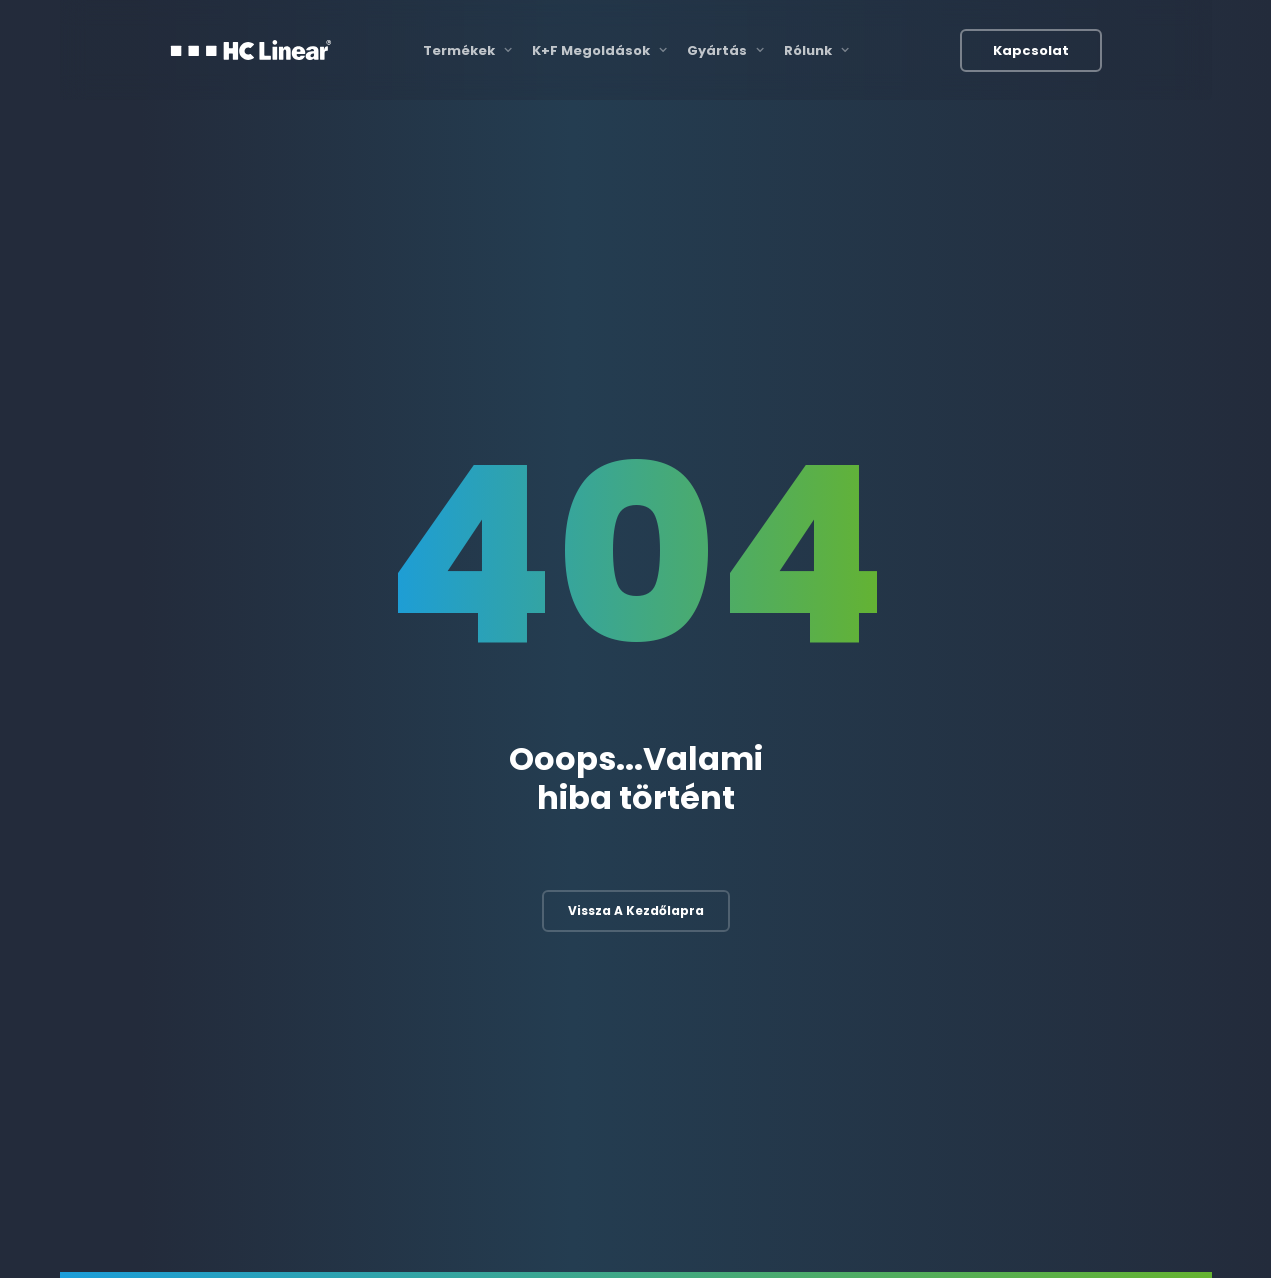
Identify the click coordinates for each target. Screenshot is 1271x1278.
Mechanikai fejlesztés (535, 926)
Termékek (467, 50)
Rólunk (816, 50)
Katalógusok (808, 1234)
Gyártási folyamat (804, 885)
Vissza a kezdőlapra (636, 637)
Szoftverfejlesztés (525, 967)
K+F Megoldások (599, 50)
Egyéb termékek (1075, 967)
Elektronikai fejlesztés (535, 885)
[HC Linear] (251, 50)
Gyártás (725, 50)
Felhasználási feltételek (933, 1234)
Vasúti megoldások (1086, 885)
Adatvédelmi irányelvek (1088, 1234)
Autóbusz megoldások (1096, 926)
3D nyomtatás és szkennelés (837, 926)
